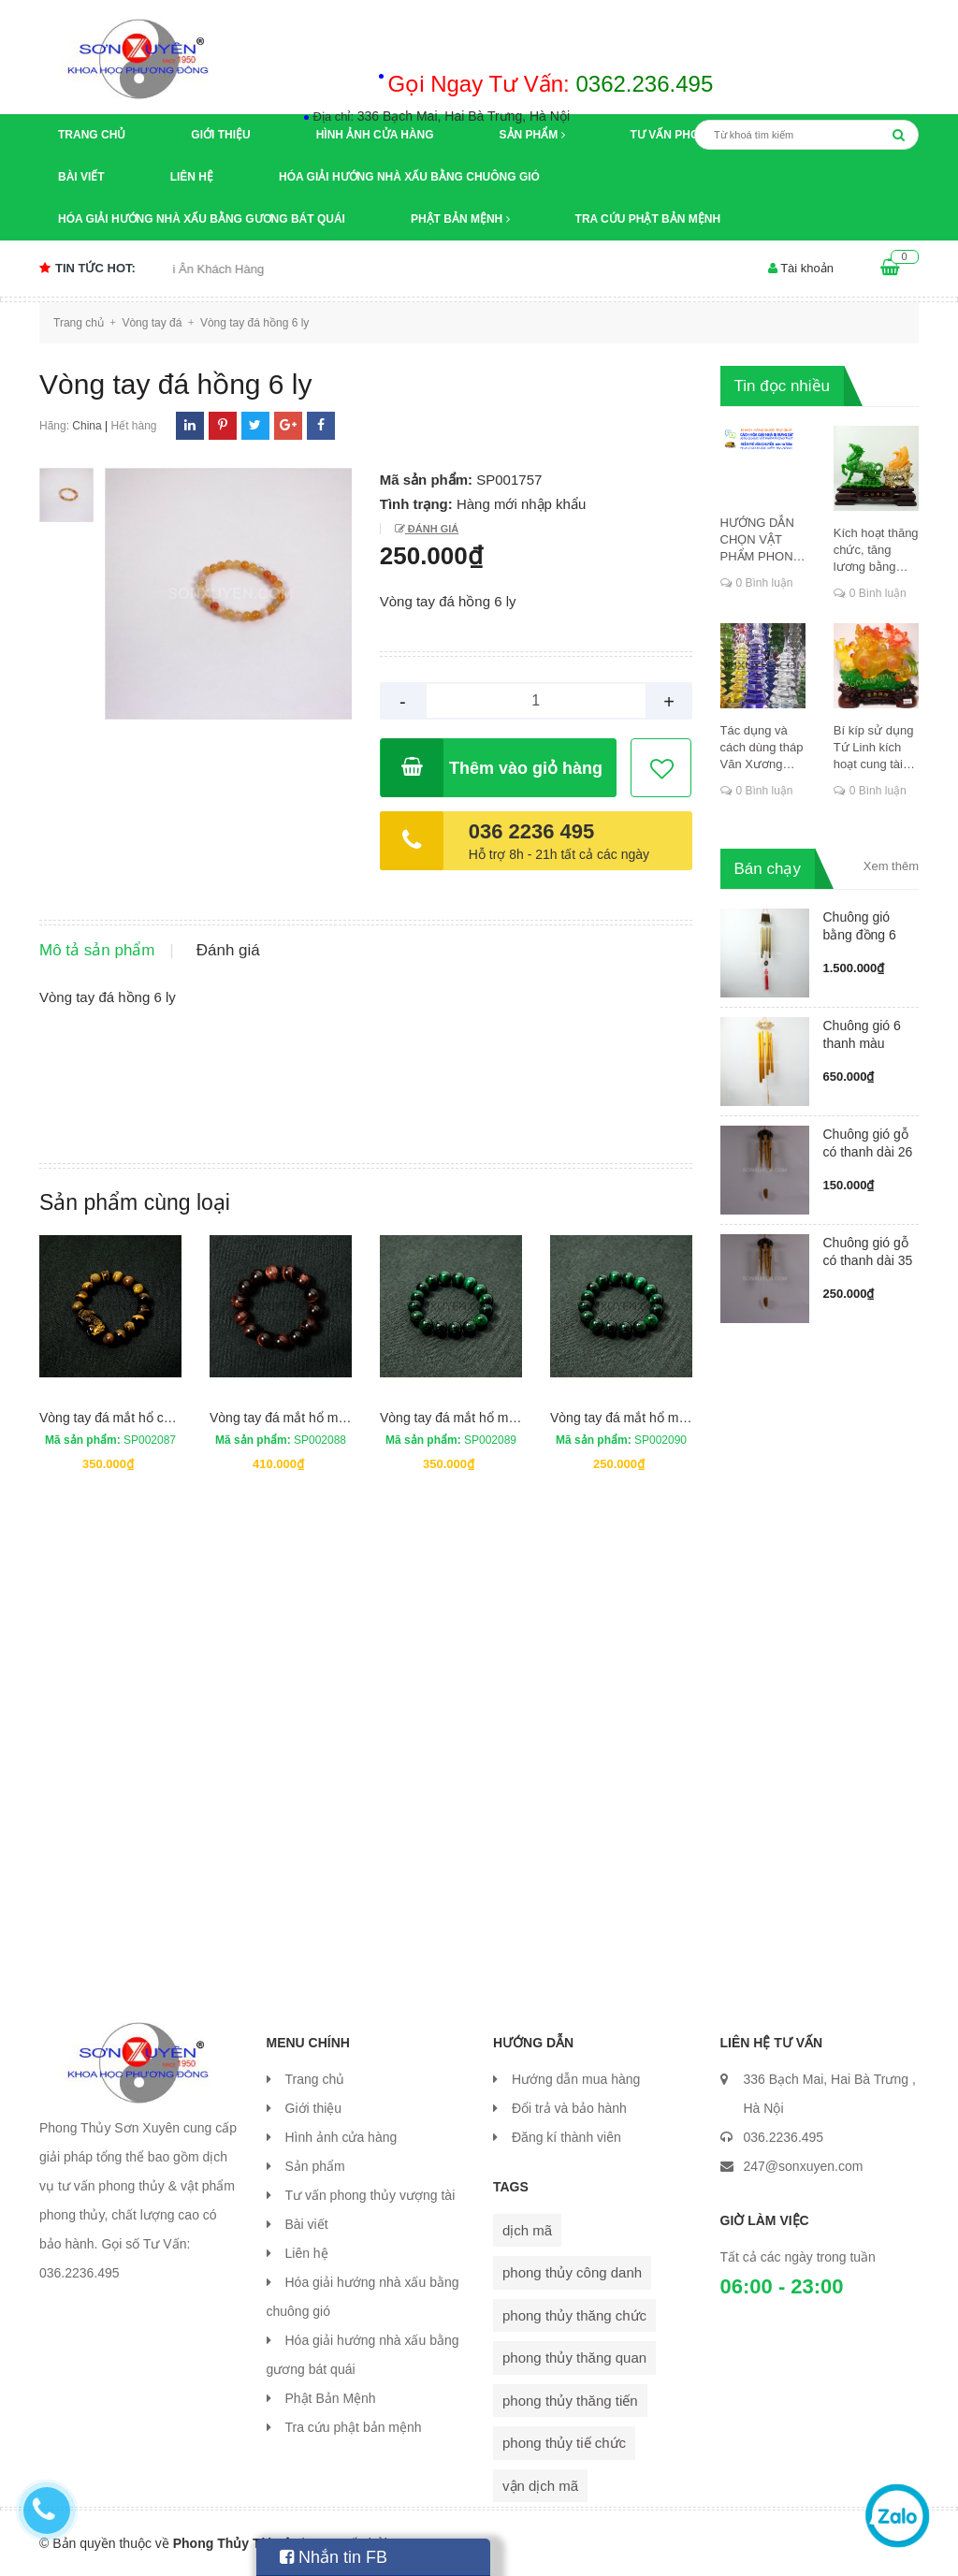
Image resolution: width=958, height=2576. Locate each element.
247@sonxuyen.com (804, 2166)
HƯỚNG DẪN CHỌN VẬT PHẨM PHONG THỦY (761, 540)
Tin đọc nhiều (782, 386)
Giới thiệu (220, 134)
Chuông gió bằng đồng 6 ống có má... (859, 935)
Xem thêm (891, 866)
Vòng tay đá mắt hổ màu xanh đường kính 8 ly (685, 1417)
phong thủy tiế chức (564, 2443)
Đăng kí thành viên (566, 2137)
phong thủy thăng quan (574, 2357)
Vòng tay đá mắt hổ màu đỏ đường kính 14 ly (341, 1417)
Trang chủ (91, 134)
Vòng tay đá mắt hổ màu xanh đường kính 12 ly (518, 1417)
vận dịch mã (540, 2486)
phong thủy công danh (572, 2272)
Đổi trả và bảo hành (569, 2108)
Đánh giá (431, 528)
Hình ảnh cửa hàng (375, 134)
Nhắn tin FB (333, 2557)
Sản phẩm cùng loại (134, 1202)
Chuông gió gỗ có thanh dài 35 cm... (868, 1260)
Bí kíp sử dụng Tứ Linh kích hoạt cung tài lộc (874, 748)
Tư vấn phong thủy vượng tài (370, 2195)
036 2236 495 (532, 831)
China (86, 425)
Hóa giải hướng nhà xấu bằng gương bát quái (201, 219)
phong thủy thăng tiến (570, 2401)
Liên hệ (191, 176)
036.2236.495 (784, 2137)
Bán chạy (767, 869)
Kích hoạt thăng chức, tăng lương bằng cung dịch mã (876, 550)
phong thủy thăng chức (574, 2315)
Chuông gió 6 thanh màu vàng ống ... (862, 1043)
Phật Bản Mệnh (460, 219)
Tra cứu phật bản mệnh (648, 219)
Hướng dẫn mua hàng (576, 2079)
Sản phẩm (532, 134)
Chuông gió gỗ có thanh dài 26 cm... (868, 1152)
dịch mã (527, 2230)
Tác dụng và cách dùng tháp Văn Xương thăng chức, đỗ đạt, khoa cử (762, 748)
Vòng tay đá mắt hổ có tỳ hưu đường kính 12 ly (176, 1417)
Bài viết (81, 176)
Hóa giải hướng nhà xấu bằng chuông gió (409, 176)
